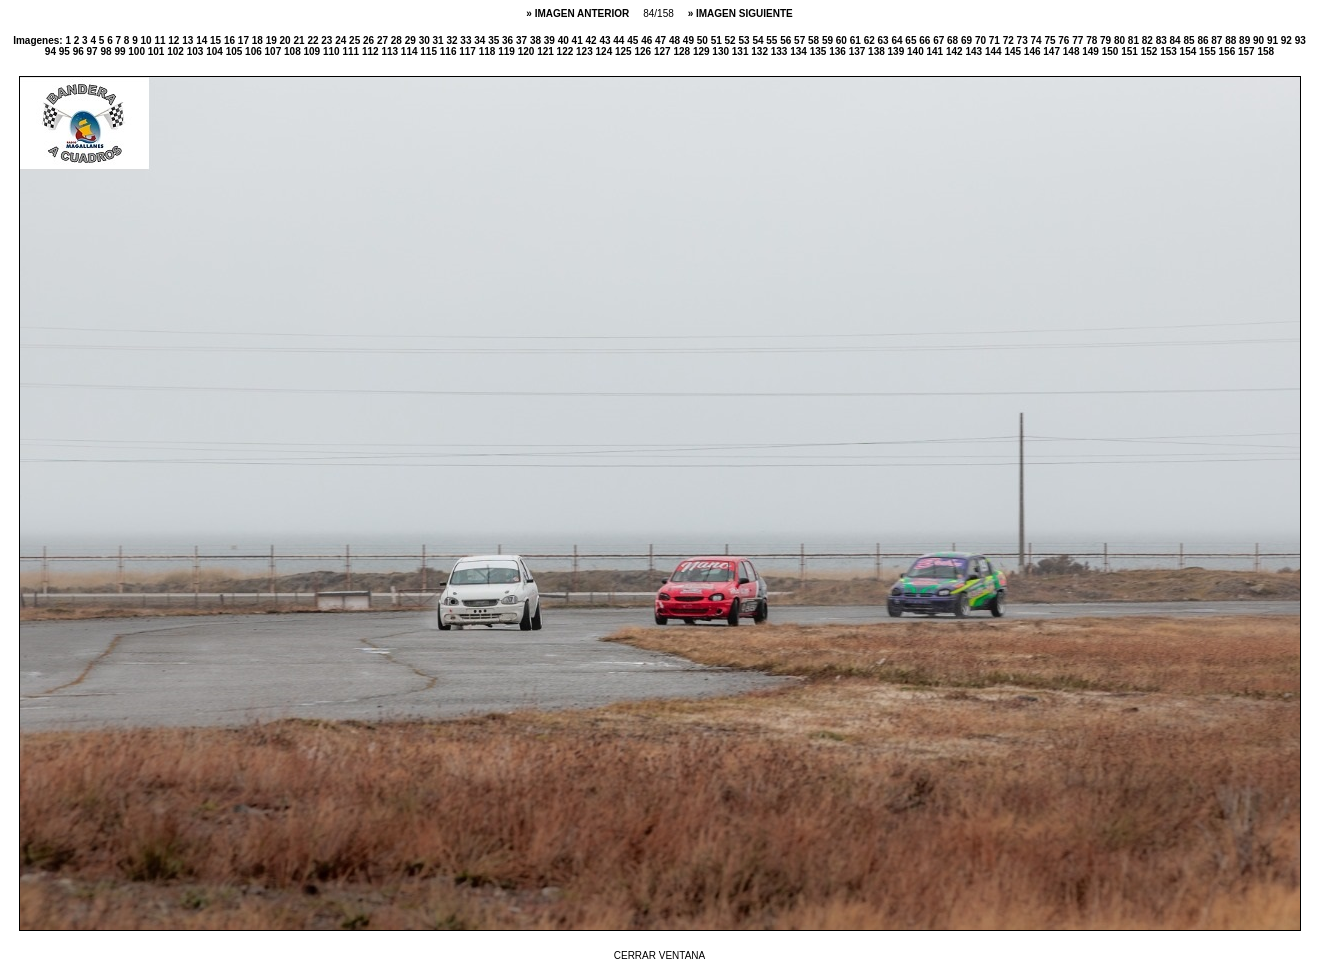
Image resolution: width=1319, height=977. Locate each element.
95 (66, 51)
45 (634, 40)
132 (760, 51)
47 (662, 40)
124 (605, 51)
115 (429, 51)
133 (780, 51)
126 (643, 51)
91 (1274, 40)
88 (1232, 40)
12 (175, 40)
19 (273, 40)
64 (898, 40)
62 (871, 40)
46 (648, 40)
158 (1265, 51)
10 (148, 40)
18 (259, 40)
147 (1052, 51)
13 (189, 40)
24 (342, 40)
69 (968, 40)
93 (1300, 40)
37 (523, 40)
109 (313, 51)
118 (488, 51)
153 (1169, 51)
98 (107, 51)
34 (481, 40)
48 (676, 40)
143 (974, 51)
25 (356, 40)
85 (1190, 40)
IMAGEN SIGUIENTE (744, 13)
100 (137, 51)
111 (351, 51)
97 (94, 51)
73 (1024, 40)
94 (52, 51)
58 (815, 40)
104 (215, 51)
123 (585, 51)
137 (858, 51)
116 (449, 51)
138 (877, 51)
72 (1010, 40)
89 (1246, 40)
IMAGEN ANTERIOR (583, 13)
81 (1135, 40)
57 (801, 40)
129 (702, 51)
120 (527, 51)
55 (773, 40)
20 (287, 40)
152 (1150, 51)
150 (1111, 51)
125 (624, 51)
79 (1107, 40)
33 (467, 40)
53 (745, 40)
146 (1033, 51)
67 (940, 40)
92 (1288, 40)
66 (926, 40)
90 (1260, 40)
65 (912, 40)
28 (398, 40)
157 (1247, 51)
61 (857, 40)
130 (721, 51)
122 (566, 51)
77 (1079, 40)
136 (838, 51)
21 (300, 40)
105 (235, 51)
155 (1208, 51)
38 (537, 40)
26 (370, 40)
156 (1228, 51)
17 (245, 40)
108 (293, 51)
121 (546, 51)
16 (231, 40)
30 (426, 40)
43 (606, 40)
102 (176, 51)
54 (759, 40)
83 (1163, 40)
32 (453, 40)
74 (1038, 40)
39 (551, 40)
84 (1177, 40)
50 (704, 40)
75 (1051, 40)
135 (819, 51)
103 (196, 51)
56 (787, 40)
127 (663, 51)
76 (1065, 40)
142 (955, 51)
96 (80, 51)
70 (982, 40)
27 (384, 40)
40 (565, 40)
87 (1218, 40)
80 (1121, 40)
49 (690, 40)
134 (799, 51)
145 (1013, 51)
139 (897, 51)
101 (157, 51)
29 (412, 40)
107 (274, 51)
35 (495, 40)
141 (936, 51)
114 (410, 51)
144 (994, 51)
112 (371, 51)
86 (1204, 40)
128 (682, 51)
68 (954, 40)
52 (732, 40)
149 (1091, 51)
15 (217, 40)
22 (314, 40)
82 (1149, 40)
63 (885, 40)
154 (1189, 51)
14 (203, 40)
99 (121, 51)
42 (593, 40)
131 (741, 51)
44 (620, 40)
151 (1130, 51)
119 (507, 51)
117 (468, 51)
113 (390, 51)
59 (829, 40)
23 (328, 40)
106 (254, 51)
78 (1093, 40)
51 (718, 40)
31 (440, 40)
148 (1072, 51)
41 (579, 40)
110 (332, 51)
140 (916, 51)
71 (996, 40)
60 (843, 40)
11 (161, 40)
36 (509, 40)
